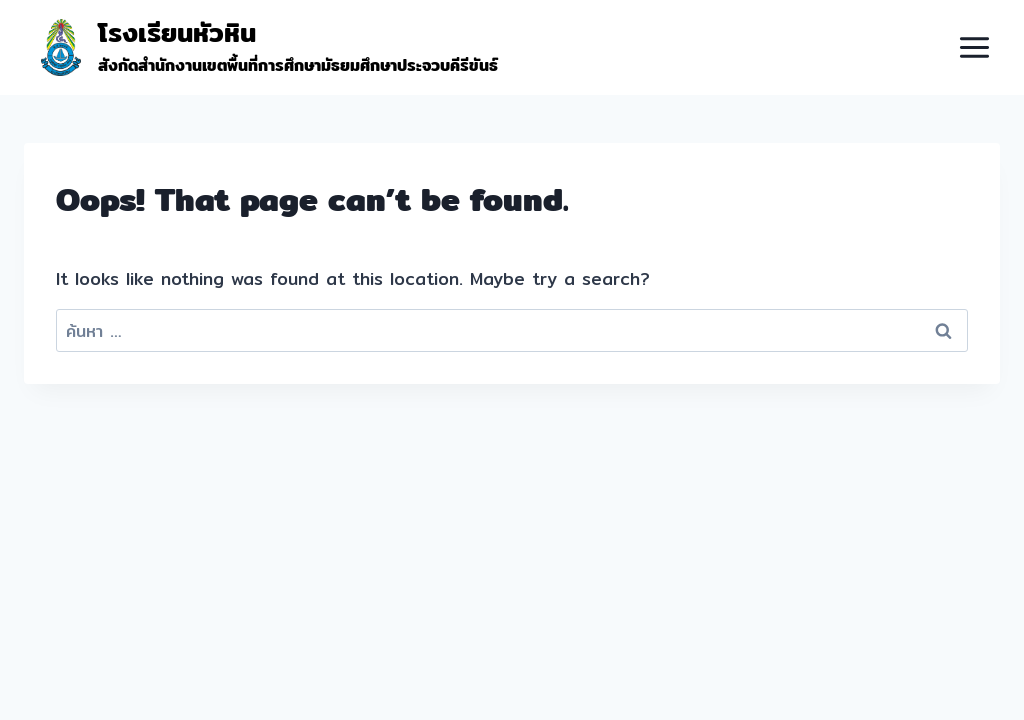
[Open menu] (974, 47)
